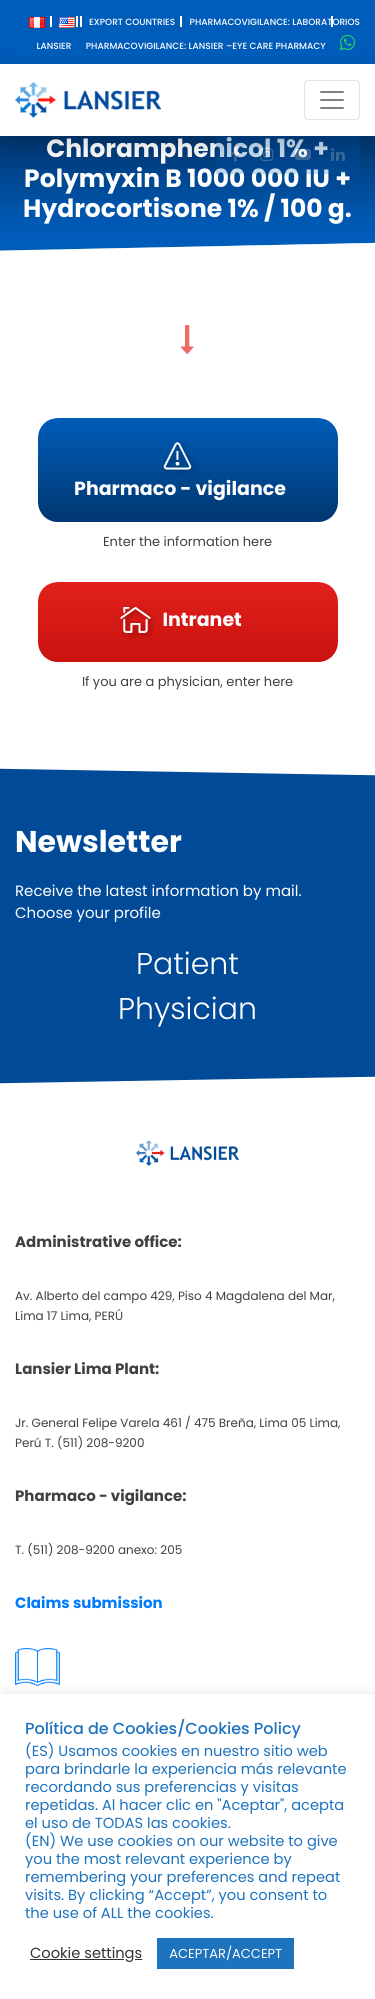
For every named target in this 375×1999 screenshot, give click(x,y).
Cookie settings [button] (86, 1954)
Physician (187, 1009)
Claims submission (89, 1603)
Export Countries (132, 23)
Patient (187, 964)
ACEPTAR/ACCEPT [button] (225, 1953)
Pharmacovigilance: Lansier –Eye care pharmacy (206, 47)
